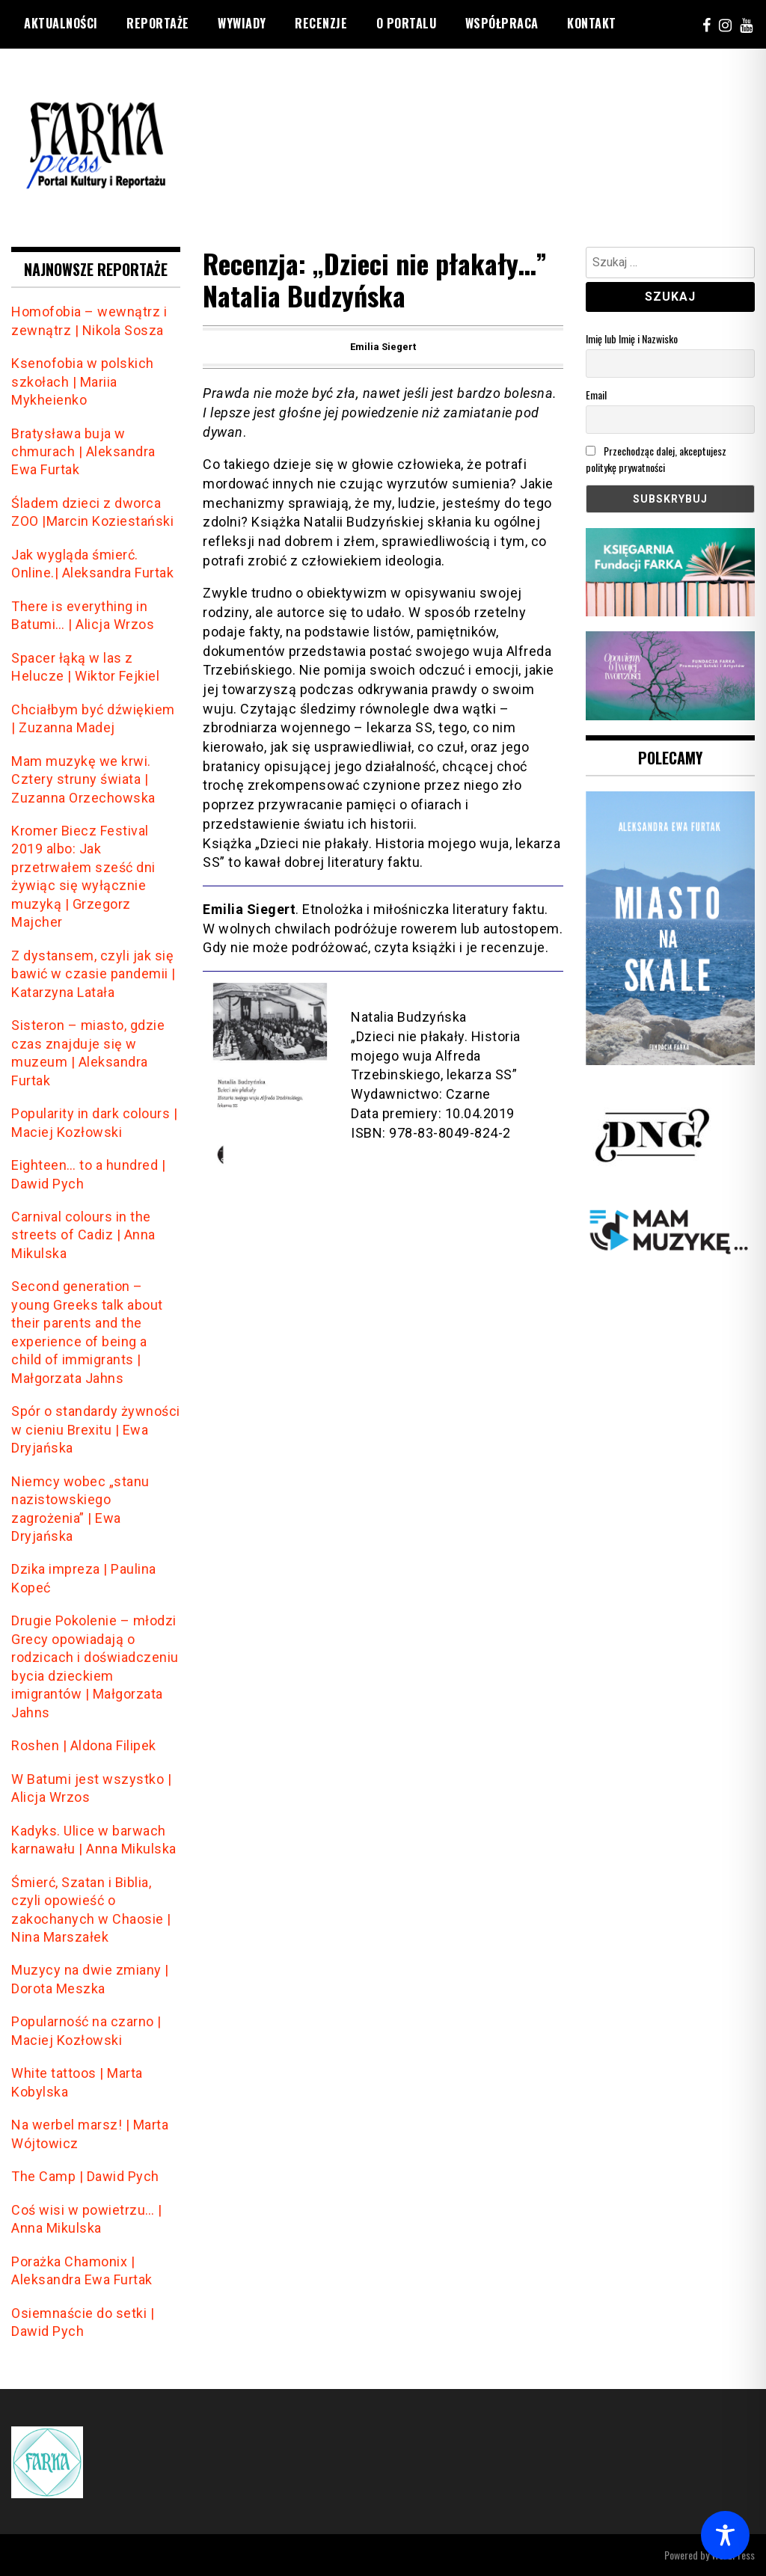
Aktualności (61, 23)
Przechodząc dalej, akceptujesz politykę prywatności (656, 459)
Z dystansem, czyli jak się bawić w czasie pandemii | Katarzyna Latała (93, 974)
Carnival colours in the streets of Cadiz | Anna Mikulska (83, 1235)
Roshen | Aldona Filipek (83, 1745)
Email (596, 394)
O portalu (406, 23)
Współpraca (502, 23)
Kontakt (591, 23)
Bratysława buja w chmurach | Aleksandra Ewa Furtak (83, 452)
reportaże (157, 23)
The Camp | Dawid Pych (85, 2176)
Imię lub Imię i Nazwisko (632, 338)
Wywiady (242, 23)
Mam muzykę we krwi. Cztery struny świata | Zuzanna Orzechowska (83, 779)
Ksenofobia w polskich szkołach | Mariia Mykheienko (82, 381)
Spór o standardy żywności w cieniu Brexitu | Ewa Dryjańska (95, 1429)
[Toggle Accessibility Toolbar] (725, 2535)
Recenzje (321, 23)
